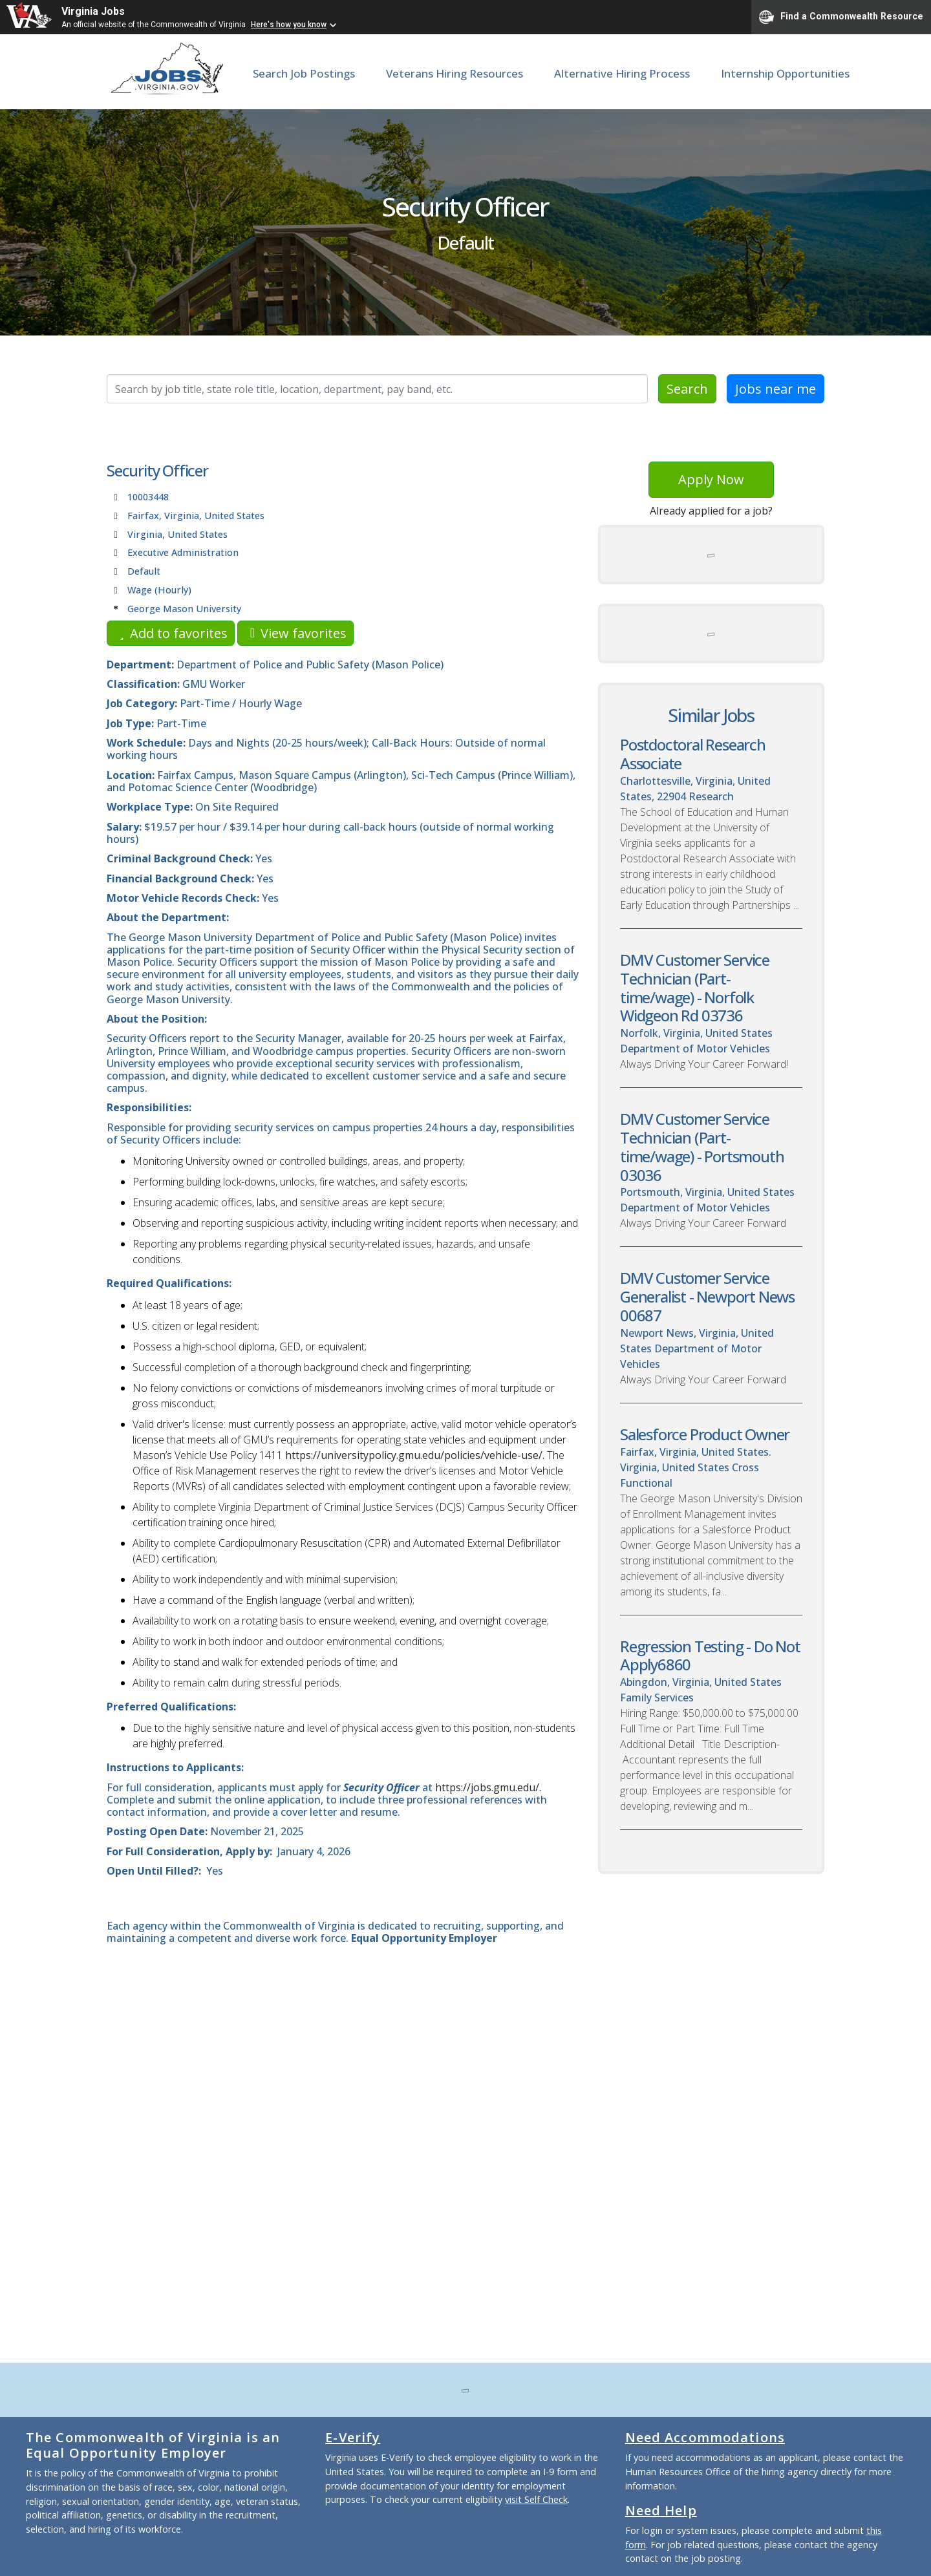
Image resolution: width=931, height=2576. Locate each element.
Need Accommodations (705, 2437)
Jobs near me (775, 389)
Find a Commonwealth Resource (841, 16)
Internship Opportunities (785, 73)
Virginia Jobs (93, 11)
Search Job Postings (304, 73)
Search (687, 389)
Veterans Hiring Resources (454, 73)
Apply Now (711, 479)
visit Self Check (536, 2499)
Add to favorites (171, 633)
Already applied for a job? (711, 511)
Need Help (661, 2510)
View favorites (295, 633)
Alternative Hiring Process (622, 73)
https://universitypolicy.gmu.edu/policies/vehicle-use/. (414, 1455)
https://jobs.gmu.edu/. (488, 1787)
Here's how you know (288, 24)
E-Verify (352, 2437)
